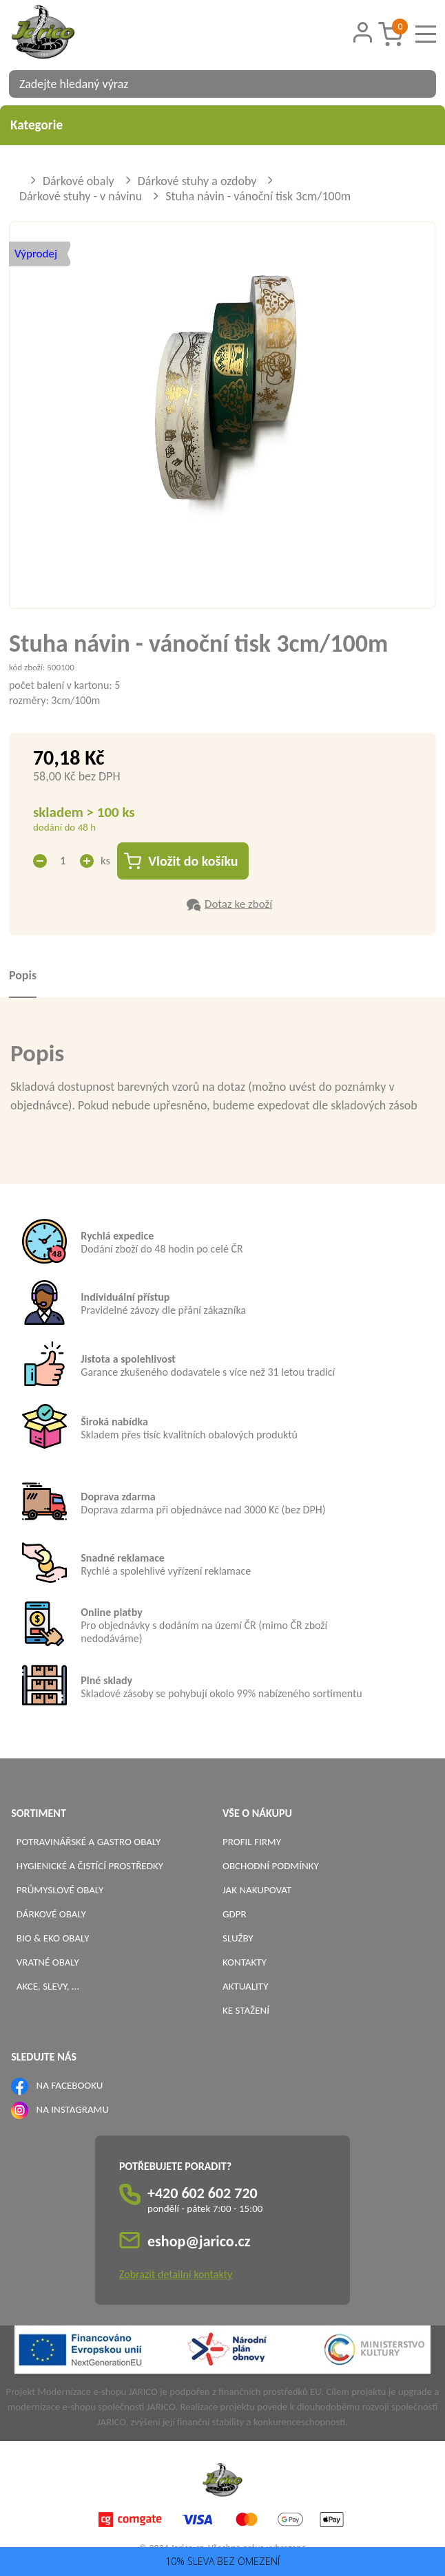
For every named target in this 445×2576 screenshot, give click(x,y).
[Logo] (60, 33)
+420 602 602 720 (202, 2193)
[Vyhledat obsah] (419, 84)
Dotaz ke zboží (238, 904)
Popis (23, 975)
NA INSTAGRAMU (73, 2109)
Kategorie (222, 125)
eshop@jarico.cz (199, 2241)
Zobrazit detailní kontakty (175, 2274)
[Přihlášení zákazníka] (363, 33)
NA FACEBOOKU (70, 2085)
